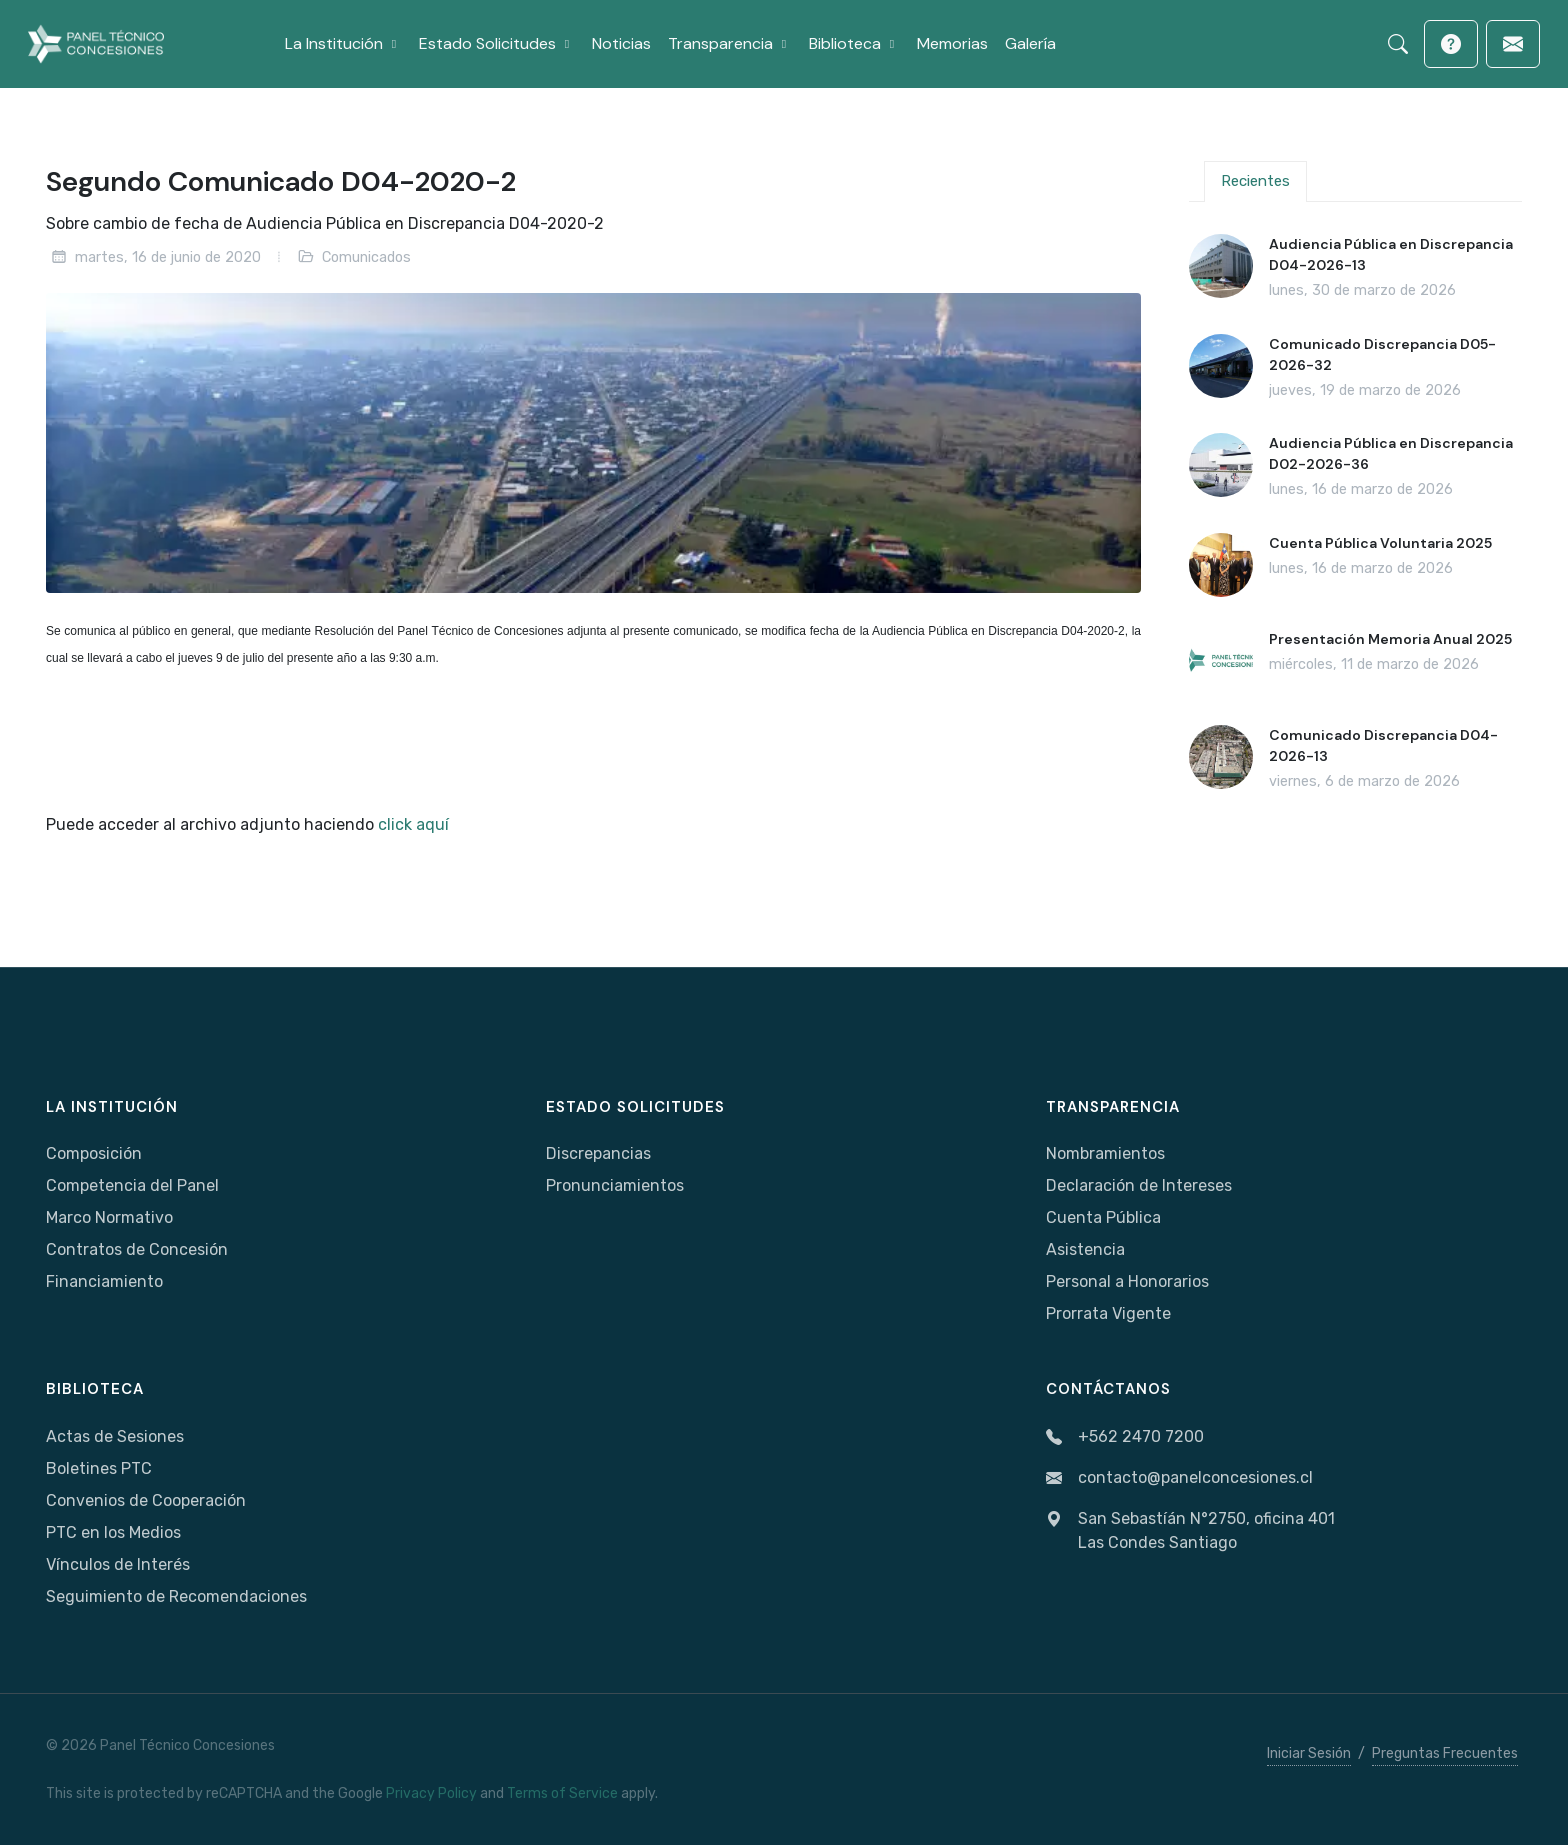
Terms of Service (562, 1793)
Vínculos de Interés (118, 1564)
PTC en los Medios (113, 1532)
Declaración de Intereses (1139, 1185)
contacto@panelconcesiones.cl (1179, 1478)
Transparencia (1113, 1107)
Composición (94, 1153)
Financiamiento (104, 1281)
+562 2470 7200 (1125, 1437)
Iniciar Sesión (1309, 1753)
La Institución (112, 1107)
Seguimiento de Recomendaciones (176, 1596)
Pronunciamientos (615, 1185)
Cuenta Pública (1103, 1217)
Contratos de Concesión (137, 1249)
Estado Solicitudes (635, 1107)
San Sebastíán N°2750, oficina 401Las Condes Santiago (1190, 1531)
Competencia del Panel (132, 1185)
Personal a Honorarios (1127, 1281)
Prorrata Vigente (1108, 1313)
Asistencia (1085, 1249)
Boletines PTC (99, 1468)
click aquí (413, 824)
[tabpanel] (1355, 513)
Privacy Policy (431, 1793)
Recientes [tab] (1255, 181)
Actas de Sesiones (115, 1436)
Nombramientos (1105, 1153)
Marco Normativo (109, 1217)
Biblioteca (95, 1389)
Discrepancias (598, 1153)
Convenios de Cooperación (146, 1500)
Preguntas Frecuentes (1445, 1753)
